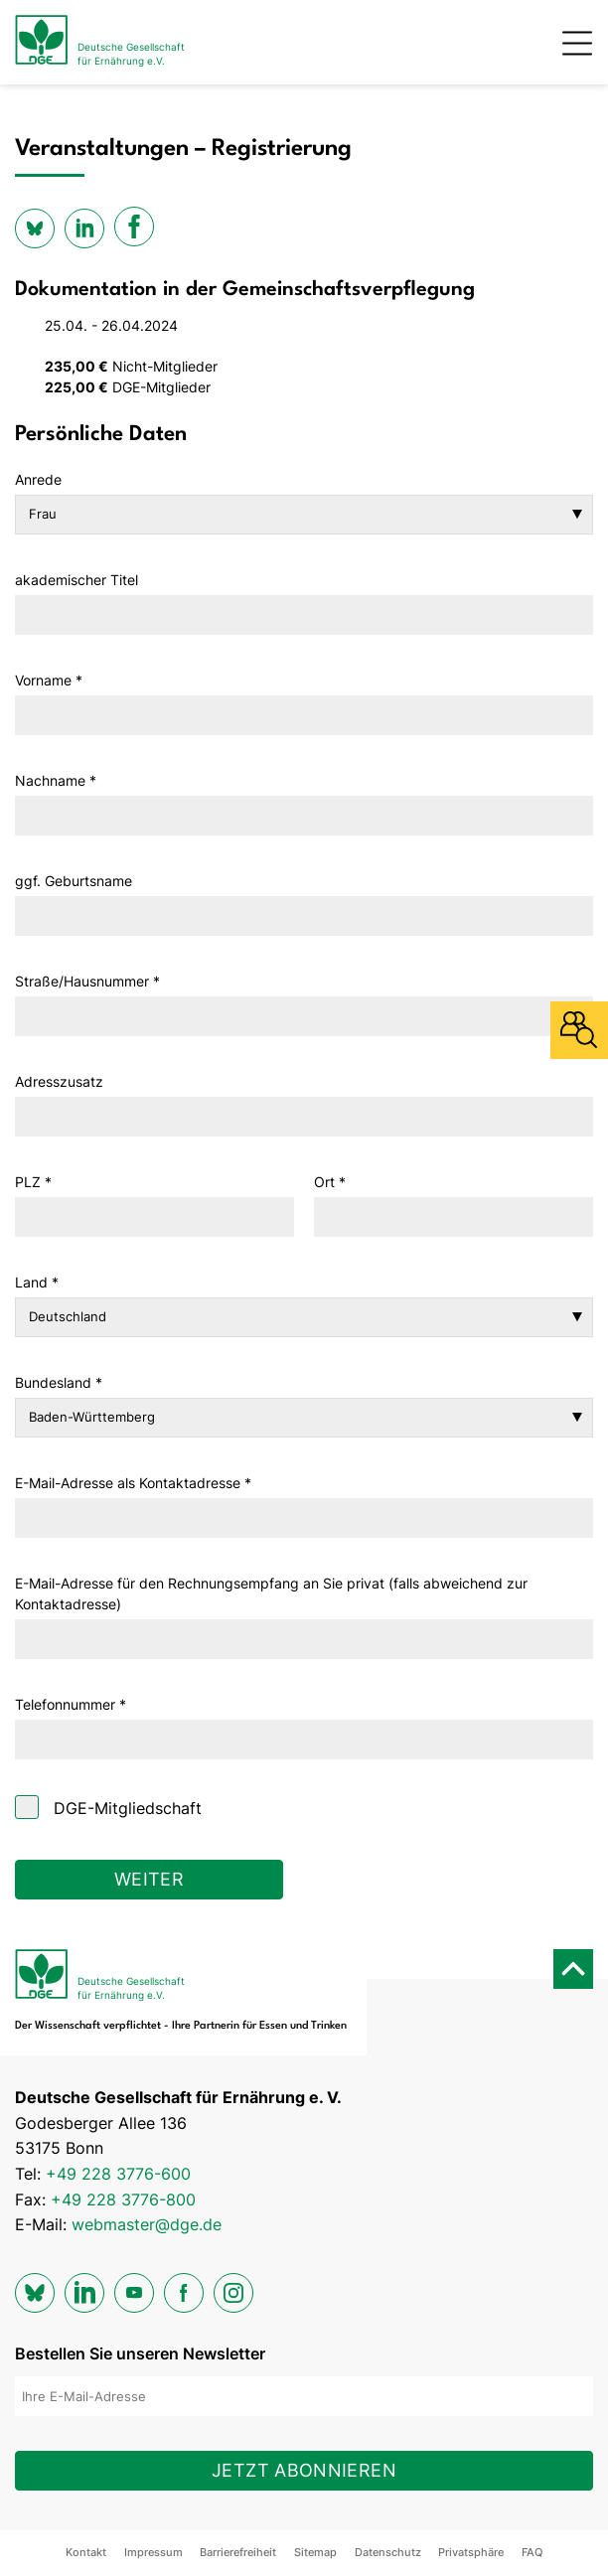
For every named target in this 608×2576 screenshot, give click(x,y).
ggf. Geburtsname (73, 880)
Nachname (55, 780)
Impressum (153, 2552)
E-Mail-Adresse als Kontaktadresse (133, 1482)
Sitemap (315, 2552)
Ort (330, 1181)
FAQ (532, 2552)
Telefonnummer (70, 1704)
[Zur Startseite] (100, 42)
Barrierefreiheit (238, 2552)
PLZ (33, 1181)
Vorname (48, 680)
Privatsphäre (471, 2552)
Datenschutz (388, 2552)
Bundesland (58, 1382)
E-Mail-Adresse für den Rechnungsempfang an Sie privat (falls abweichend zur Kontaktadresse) (271, 1593)
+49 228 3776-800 (123, 2199)
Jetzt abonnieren (304, 2470)
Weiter (149, 1879)
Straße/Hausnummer (87, 981)
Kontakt (86, 2552)
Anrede (38, 479)
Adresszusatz (59, 1081)
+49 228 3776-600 (118, 2174)
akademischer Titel (76, 579)
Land (37, 1282)
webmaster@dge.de (147, 2224)
